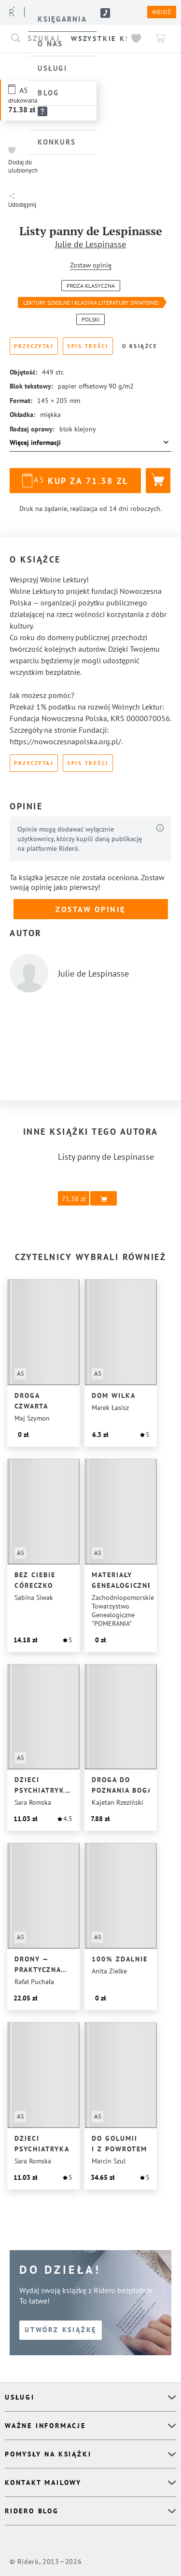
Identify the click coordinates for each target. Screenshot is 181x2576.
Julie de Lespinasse (90, 244)
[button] (24, 159)
